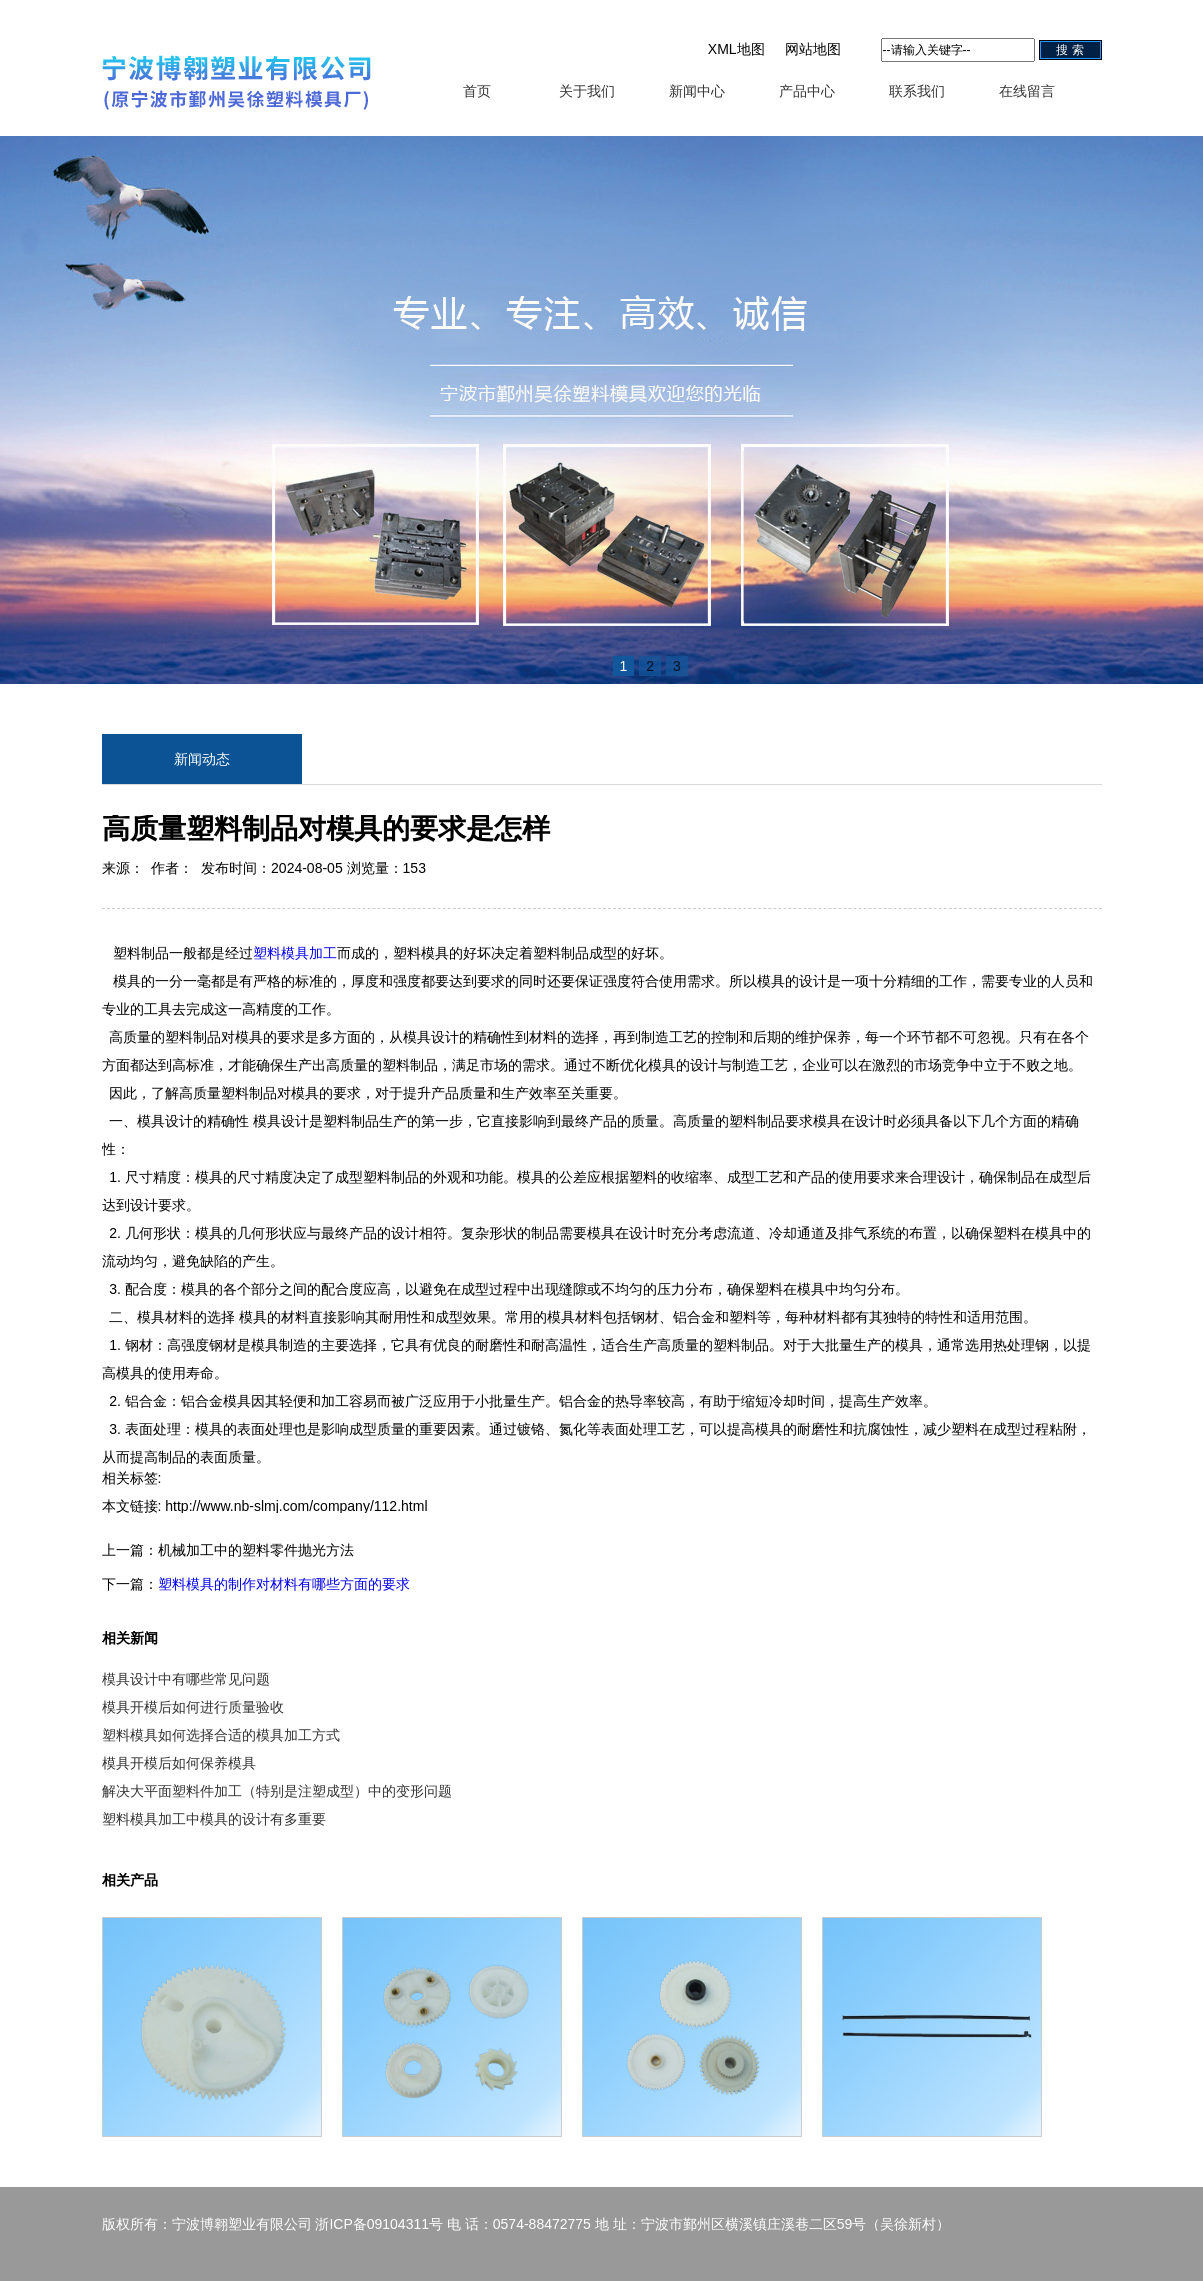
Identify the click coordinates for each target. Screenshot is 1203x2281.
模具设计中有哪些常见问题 (186, 1679)
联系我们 (917, 91)
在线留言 (1027, 91)
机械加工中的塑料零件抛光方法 (256, 1550)
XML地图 (736, 49)
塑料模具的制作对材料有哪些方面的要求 (284, 1584)
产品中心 (807, 91)
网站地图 (813, 49)
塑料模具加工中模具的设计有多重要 (214, 1819)
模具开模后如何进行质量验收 (193, 1707)
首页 (477, 91)
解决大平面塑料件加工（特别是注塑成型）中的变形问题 (277, 1791)
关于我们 (587, 91)
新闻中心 (697, 91)
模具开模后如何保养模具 (179, 1763)
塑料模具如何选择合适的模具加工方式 (221, 1735)
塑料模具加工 (295, 953)
